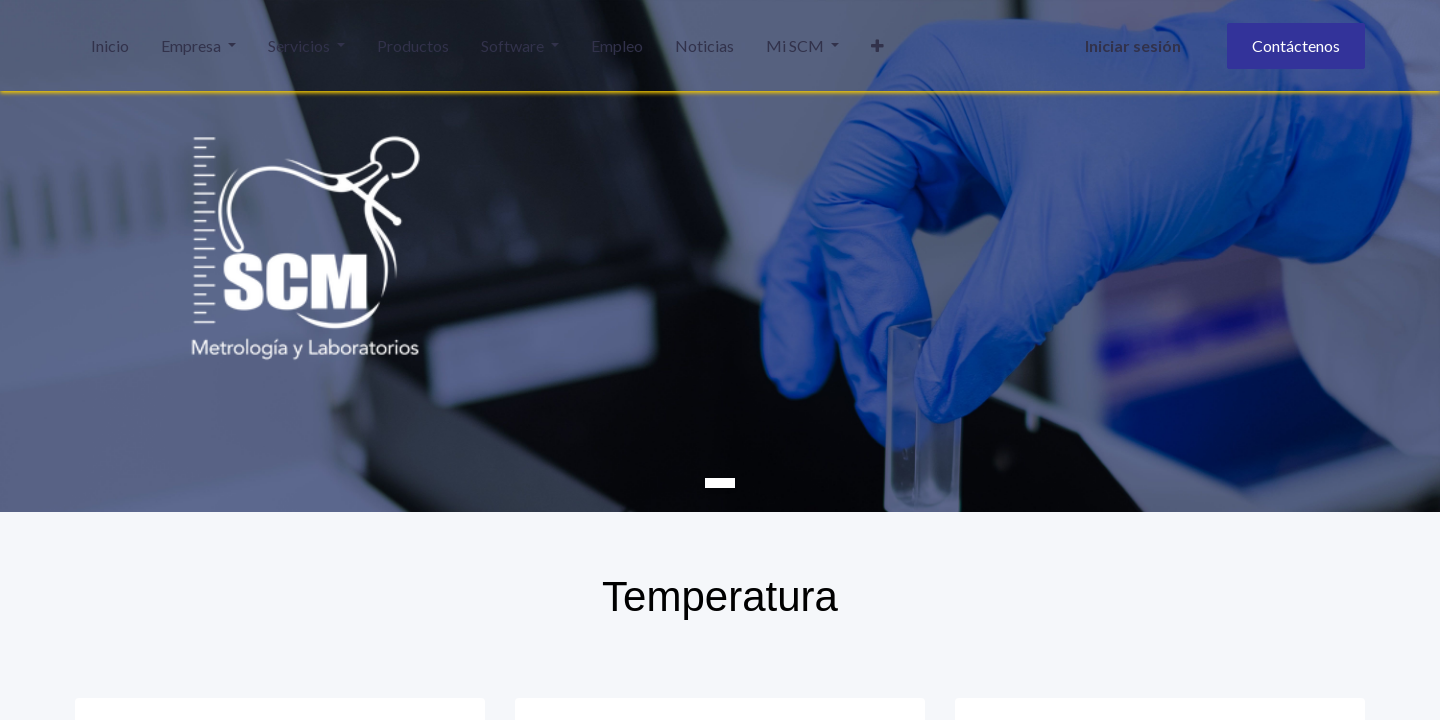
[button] (877, 46)
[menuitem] (110, 46)
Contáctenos (1296, 45)
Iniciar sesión (1133, 45)
